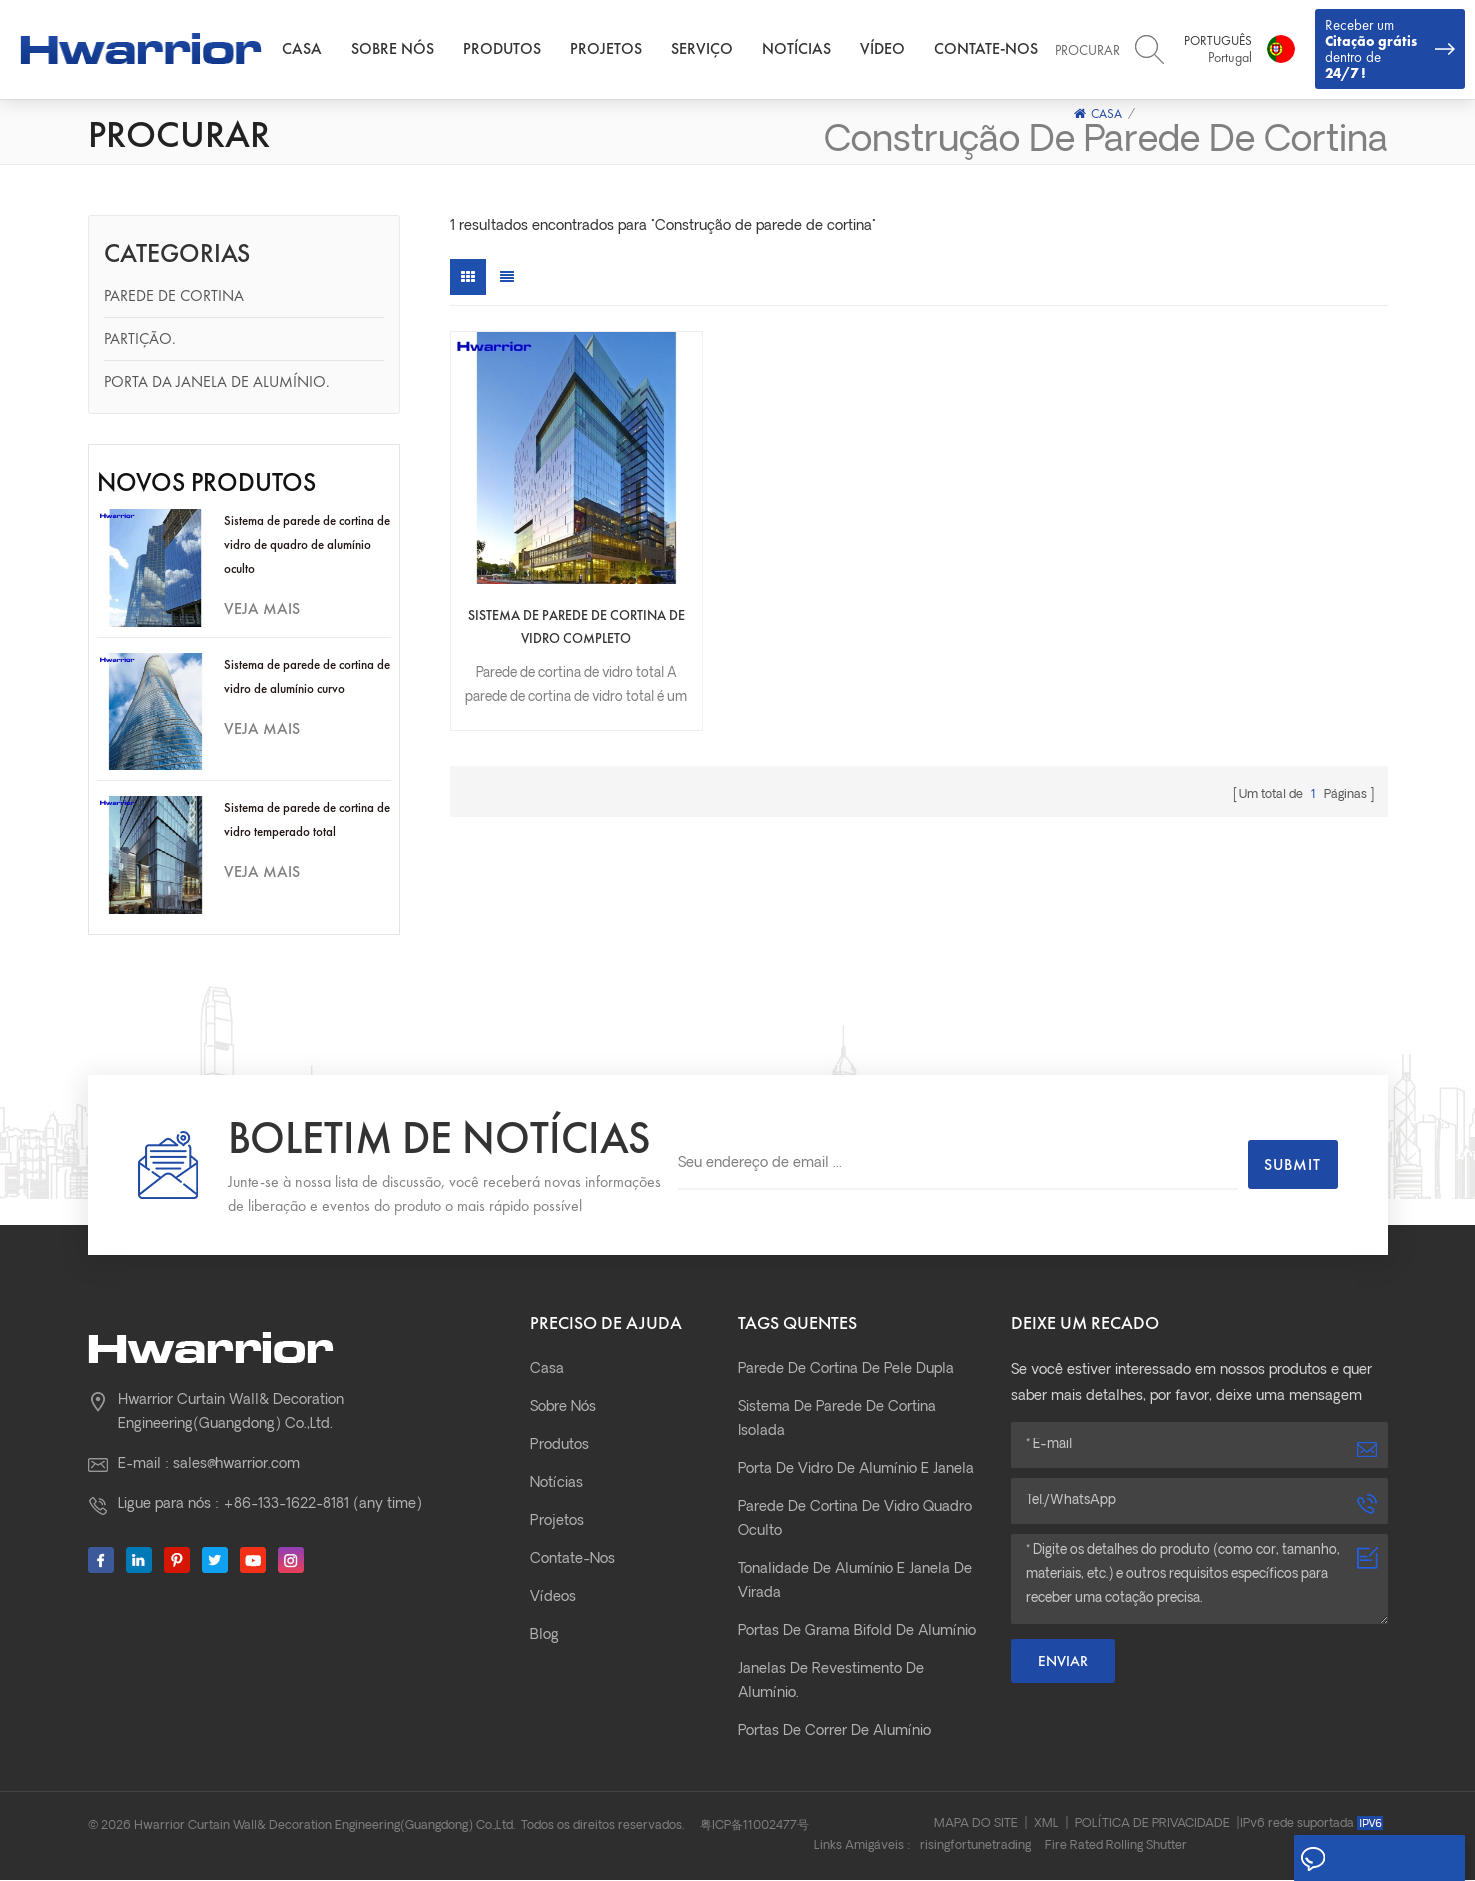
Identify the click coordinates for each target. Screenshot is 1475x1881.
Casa (306, 49)
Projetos (610, 49)
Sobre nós (396, 49)
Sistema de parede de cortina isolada (837, 1420)
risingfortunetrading (975, 1847)
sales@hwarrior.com (236, 1465)
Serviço (706, 49)
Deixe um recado (1377, 1859)
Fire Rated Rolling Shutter (1116, 1847)
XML (1046, 1825)
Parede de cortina (174, 296)
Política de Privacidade (1152, 1825)
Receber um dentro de (1390, 49)
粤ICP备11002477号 (754, 1827)
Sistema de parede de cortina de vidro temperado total (307, 820)
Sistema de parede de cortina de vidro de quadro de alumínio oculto (307, 545)
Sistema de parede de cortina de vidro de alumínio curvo (307, 677)
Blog (544, 1636)
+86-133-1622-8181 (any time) (322, 1505)
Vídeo (886, 49)
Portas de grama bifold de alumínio (857, 1632)
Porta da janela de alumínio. (217, 382)
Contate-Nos (990, 49)
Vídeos (553, 1598)
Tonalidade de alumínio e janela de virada (855, 1582)
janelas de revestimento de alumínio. (831, 1682)
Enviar (1063, 1662)
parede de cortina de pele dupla (846, 1370)
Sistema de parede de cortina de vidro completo (563, 602)
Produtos (506, 49)
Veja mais (262, 609)
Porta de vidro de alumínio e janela (856, 1470)
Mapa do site (976, 1825)
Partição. (140, 339)
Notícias (800, 49)
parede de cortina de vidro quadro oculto (855, 1520)
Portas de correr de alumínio (834, 1732)
